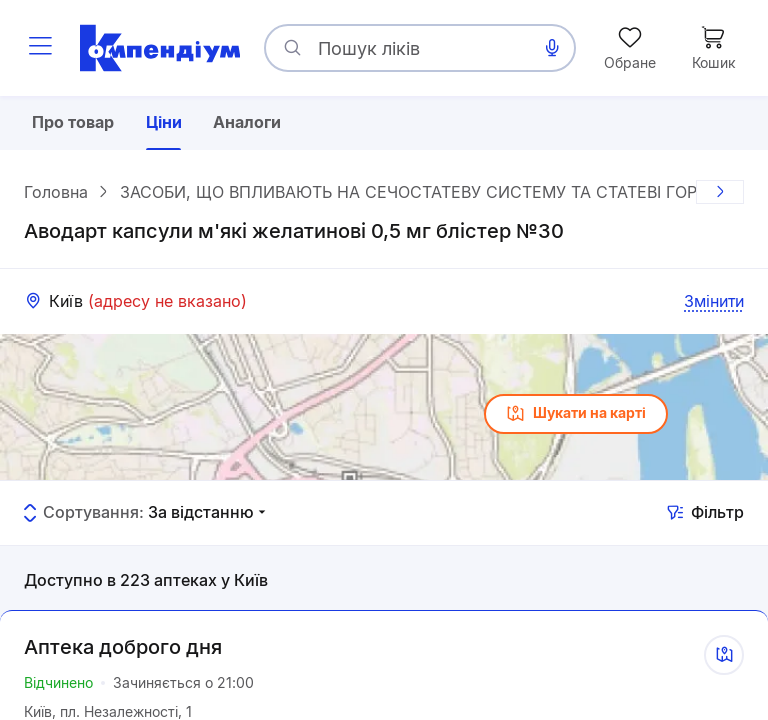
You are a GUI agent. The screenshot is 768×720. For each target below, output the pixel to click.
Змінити (714, 301)
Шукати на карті (576, 414)
